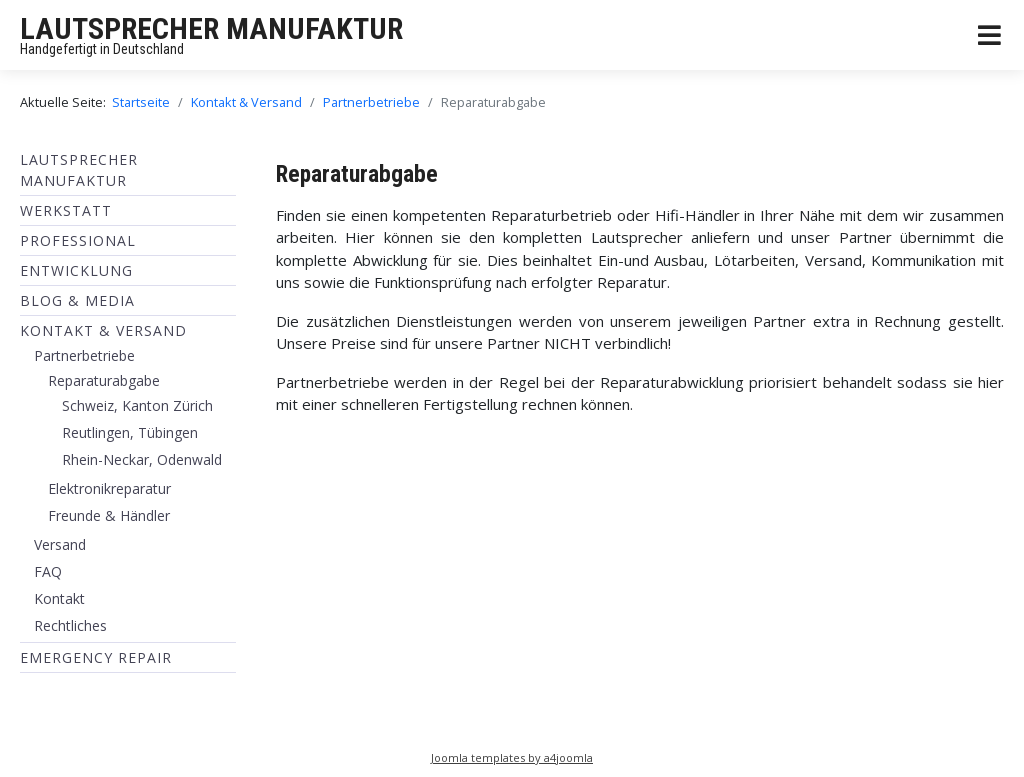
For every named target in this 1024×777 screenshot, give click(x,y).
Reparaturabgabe (104, 380)
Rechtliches (70, 625)
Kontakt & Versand (103, 330)
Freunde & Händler (109, 515)
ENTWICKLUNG (76, 270)
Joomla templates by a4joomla (512, 757)
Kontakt (59, 598)
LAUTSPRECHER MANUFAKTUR (211, 28)
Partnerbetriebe (84, 355)
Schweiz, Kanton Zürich (137, 405)
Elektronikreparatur (109, 488)
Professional (78, 240)
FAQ (48, 571)
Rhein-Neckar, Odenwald (142, 459)
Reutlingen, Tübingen (130, 432)
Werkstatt (66, 210)
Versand (60, 544)
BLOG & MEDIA (77, 300)
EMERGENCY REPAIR (96, 657)
